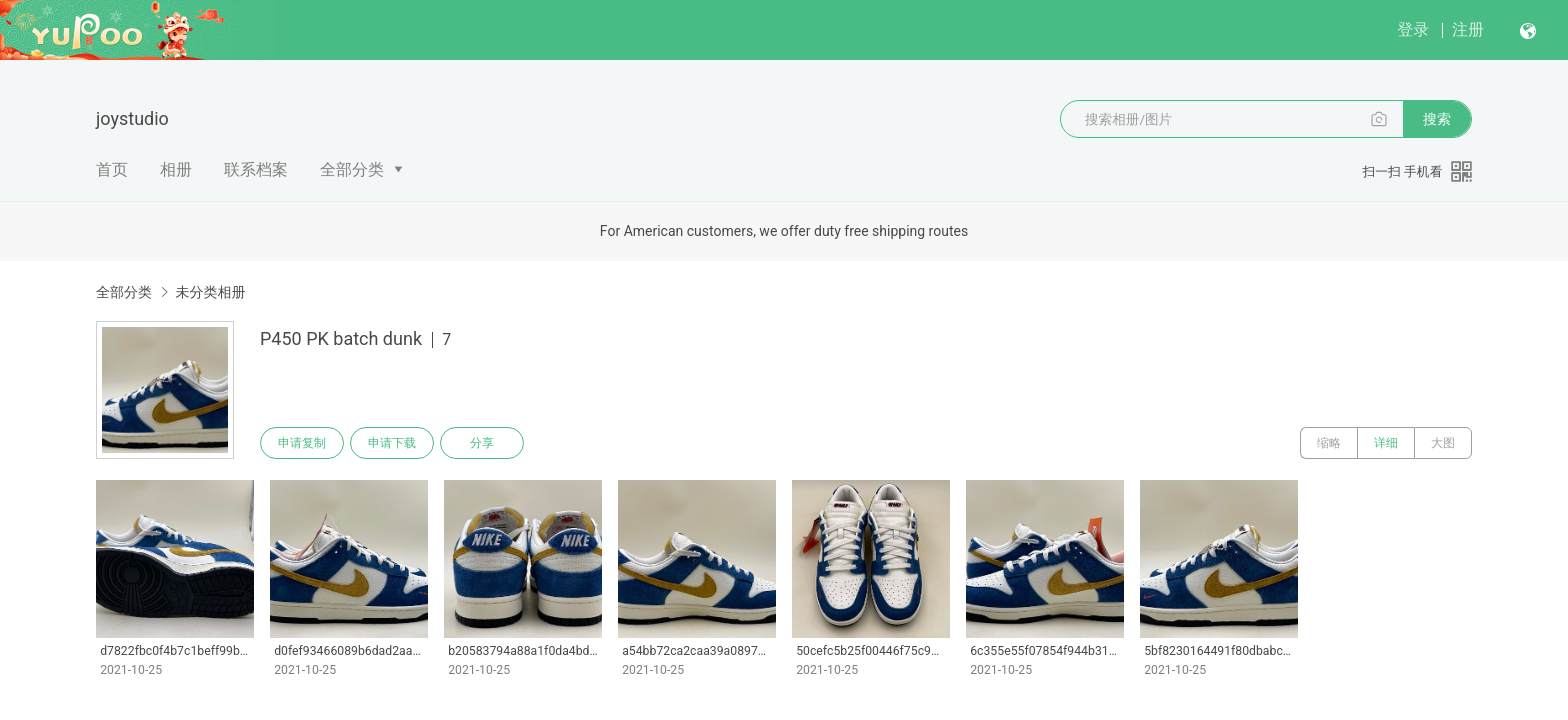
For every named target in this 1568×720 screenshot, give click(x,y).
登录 (1413, 29)
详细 (1386, 443)
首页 (112, 169)
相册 (176, 169)
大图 (1443, 443)
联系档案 (256, 169)
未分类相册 (210, 292)
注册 (1468, 29)
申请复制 (302, 443)
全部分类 (352, 169)
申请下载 (392, 443)
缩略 (1329, 443)
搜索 (1437, 119)
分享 (482, 443)
